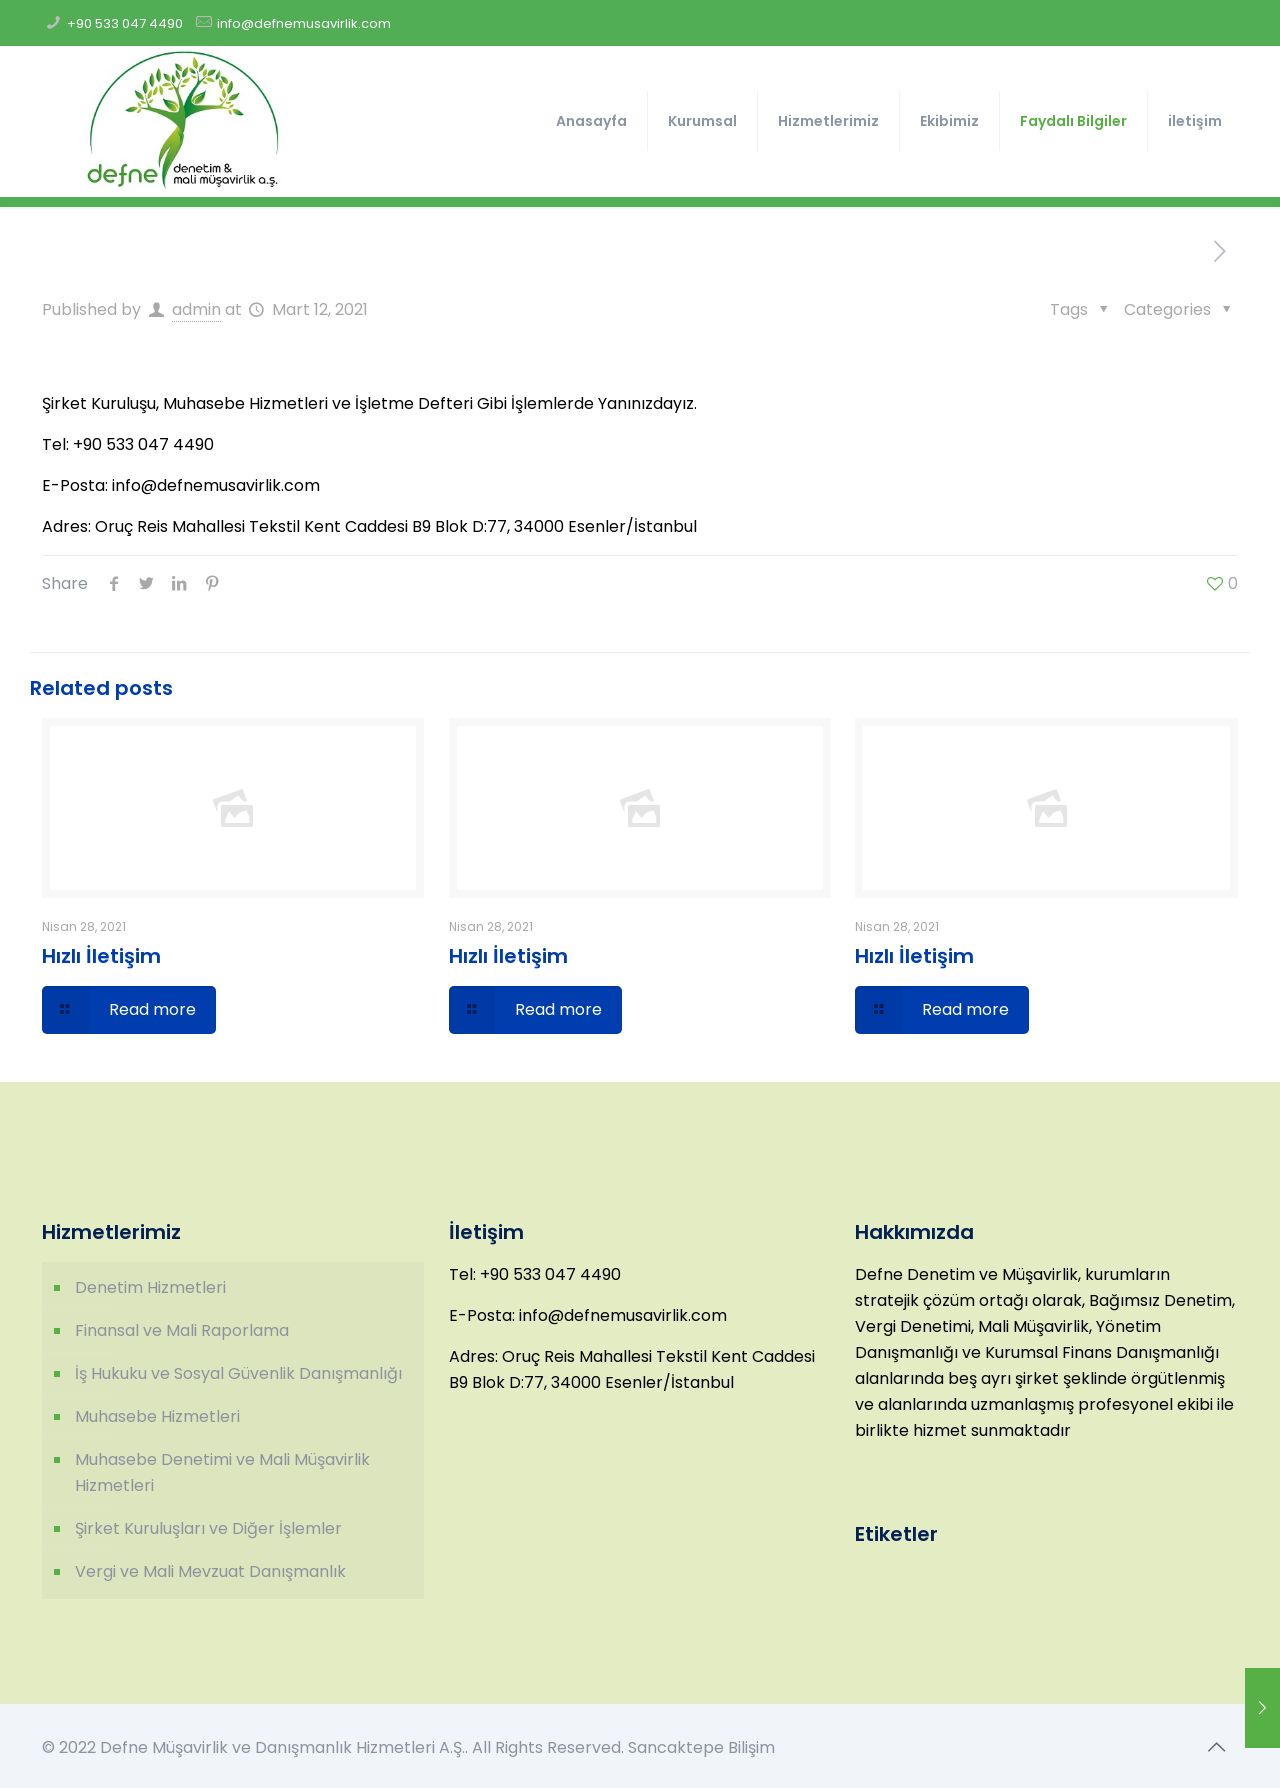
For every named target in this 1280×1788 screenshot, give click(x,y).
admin (196, 309)
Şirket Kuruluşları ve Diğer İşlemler (208, 1528)
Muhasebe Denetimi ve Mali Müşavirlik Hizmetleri (222, 1472)
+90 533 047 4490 (125, 23)
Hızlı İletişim (101, 956)
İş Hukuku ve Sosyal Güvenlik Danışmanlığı (238, 1373)
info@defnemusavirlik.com (304, 23)
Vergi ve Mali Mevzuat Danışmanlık (210, 1571)
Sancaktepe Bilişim (701, 1747)
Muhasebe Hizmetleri (157, 1416)
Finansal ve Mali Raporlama (182, 1330)
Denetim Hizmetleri (150, 1287)
